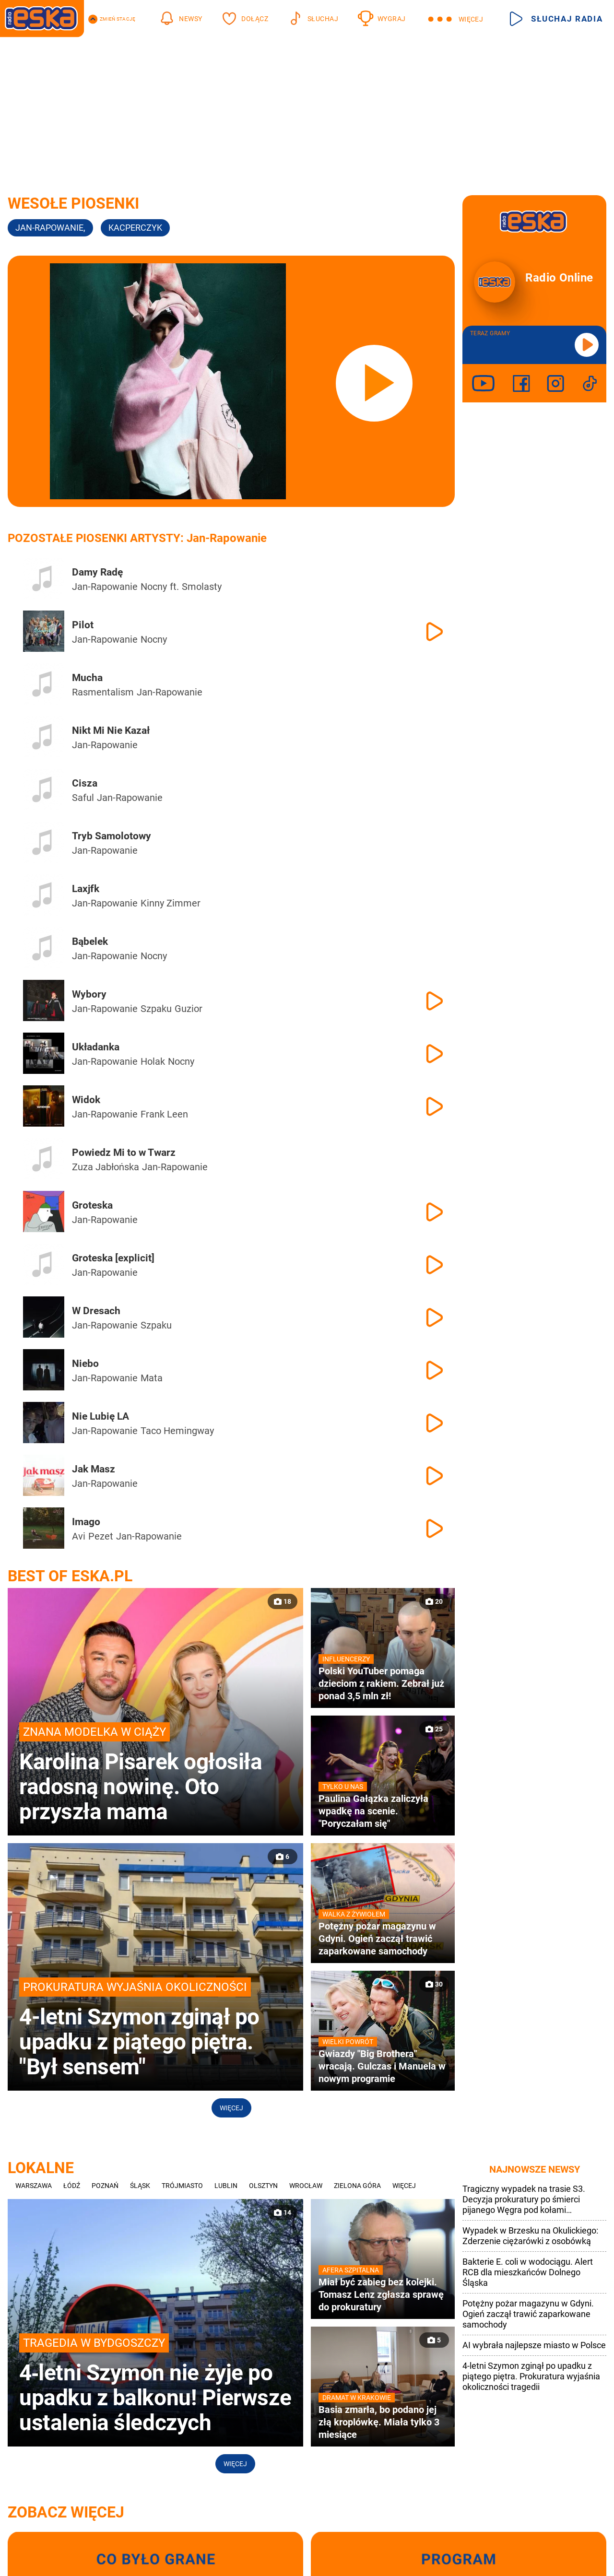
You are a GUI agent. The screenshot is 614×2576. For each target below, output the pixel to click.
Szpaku (156, 1008)
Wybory (89, 994)
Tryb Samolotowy (111, 836)
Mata (152, 1378)
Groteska (92, 1205)
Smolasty (202, 586)
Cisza (84, 783)
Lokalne (41, 2168)
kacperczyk (135, 228)
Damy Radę (97, 572)
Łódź (71, 2185)
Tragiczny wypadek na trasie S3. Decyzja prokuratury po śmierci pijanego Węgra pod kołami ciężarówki (523, 2199)
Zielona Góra (357, 2185)
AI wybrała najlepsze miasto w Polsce (534, 2345)
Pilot (83, 625)
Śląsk (140, 2185)
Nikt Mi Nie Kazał (111, 730)
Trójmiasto (182, 2185)
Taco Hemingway (177, 1431)
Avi (78, 1536)
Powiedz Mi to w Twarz (124, 1152)
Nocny (154, 586)
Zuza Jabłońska (105, 1167)
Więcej (231, 2108)
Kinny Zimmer (171, 903)
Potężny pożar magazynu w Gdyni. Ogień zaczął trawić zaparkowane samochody (528, 2313)
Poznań (105, 2185)
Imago (86, 1522)
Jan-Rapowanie (105, 586)
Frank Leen (164, 1114)
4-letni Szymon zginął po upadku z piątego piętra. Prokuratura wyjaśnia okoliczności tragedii (531, 2376)
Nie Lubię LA (100, 1416)
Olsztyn (263, 2185)
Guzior (188, 1008)
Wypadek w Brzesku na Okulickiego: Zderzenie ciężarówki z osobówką (530, 2235)
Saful (83, 797)
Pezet (100, 1536)
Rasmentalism (103, 692)
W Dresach (96, 1311)
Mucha (87, 677)
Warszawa (33, 2185)
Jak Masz (93, 1469)
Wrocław (305, 2185)
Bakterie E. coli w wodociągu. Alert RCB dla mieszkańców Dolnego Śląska (527, 2272)
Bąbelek (90, 941)
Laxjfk (85, 888)
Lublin (225, 2185)
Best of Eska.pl (70, 1576)
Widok (86, 1100)
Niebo (85, 1363)
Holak (153, 1061)
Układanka (95, 1047)
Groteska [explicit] (113, 1258)
